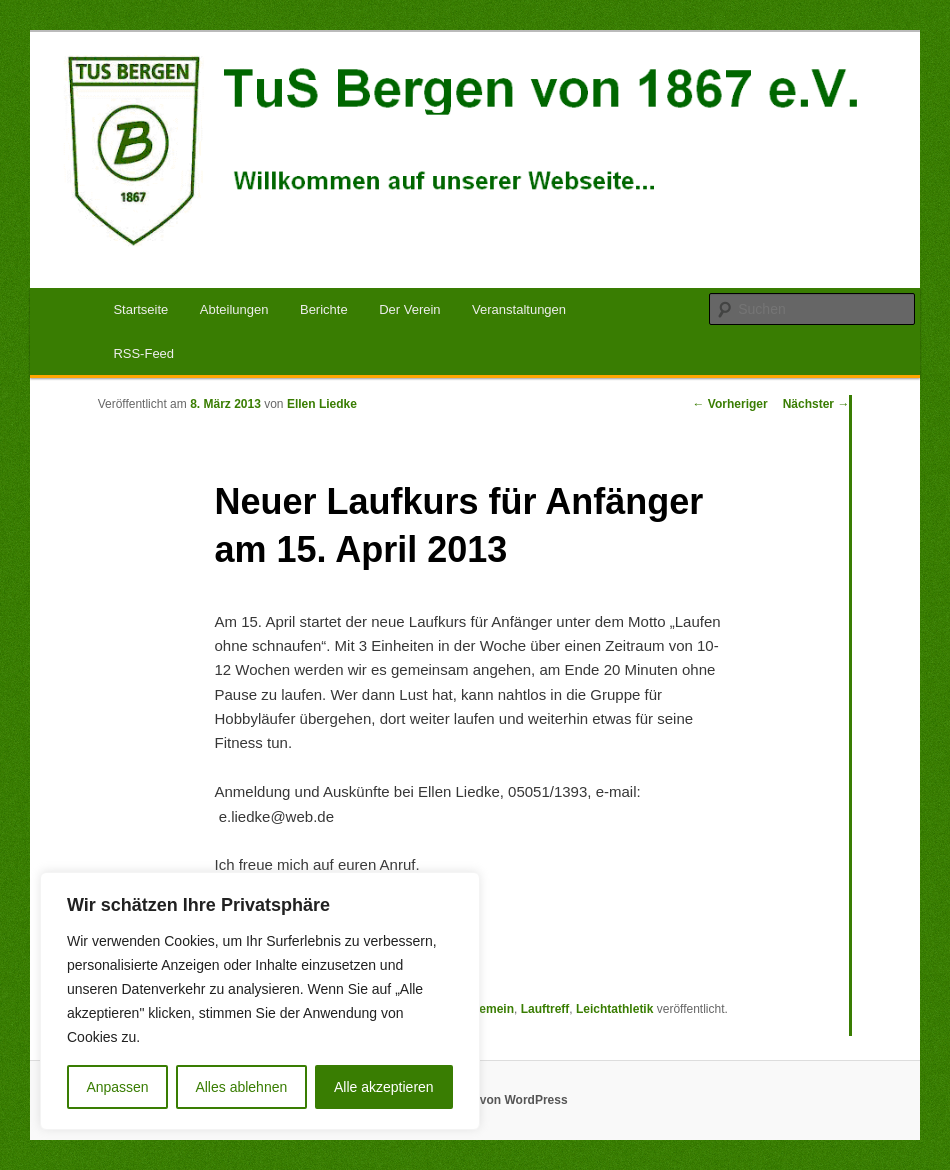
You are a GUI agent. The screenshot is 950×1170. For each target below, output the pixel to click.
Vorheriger (730, 404)
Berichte (324, 309)
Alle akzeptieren (384, 1087)
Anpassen (117, 1087)
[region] (260, 1001)
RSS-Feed (143, 353)
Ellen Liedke (322, 404)
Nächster (816, 404)
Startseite (140, 309)
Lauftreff (545, 1009)
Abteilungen (234, 309)
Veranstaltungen (519, 309)
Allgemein (485, 1009)
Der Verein (409, 309)
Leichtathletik (614, 1009)
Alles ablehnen (241, 1087)
